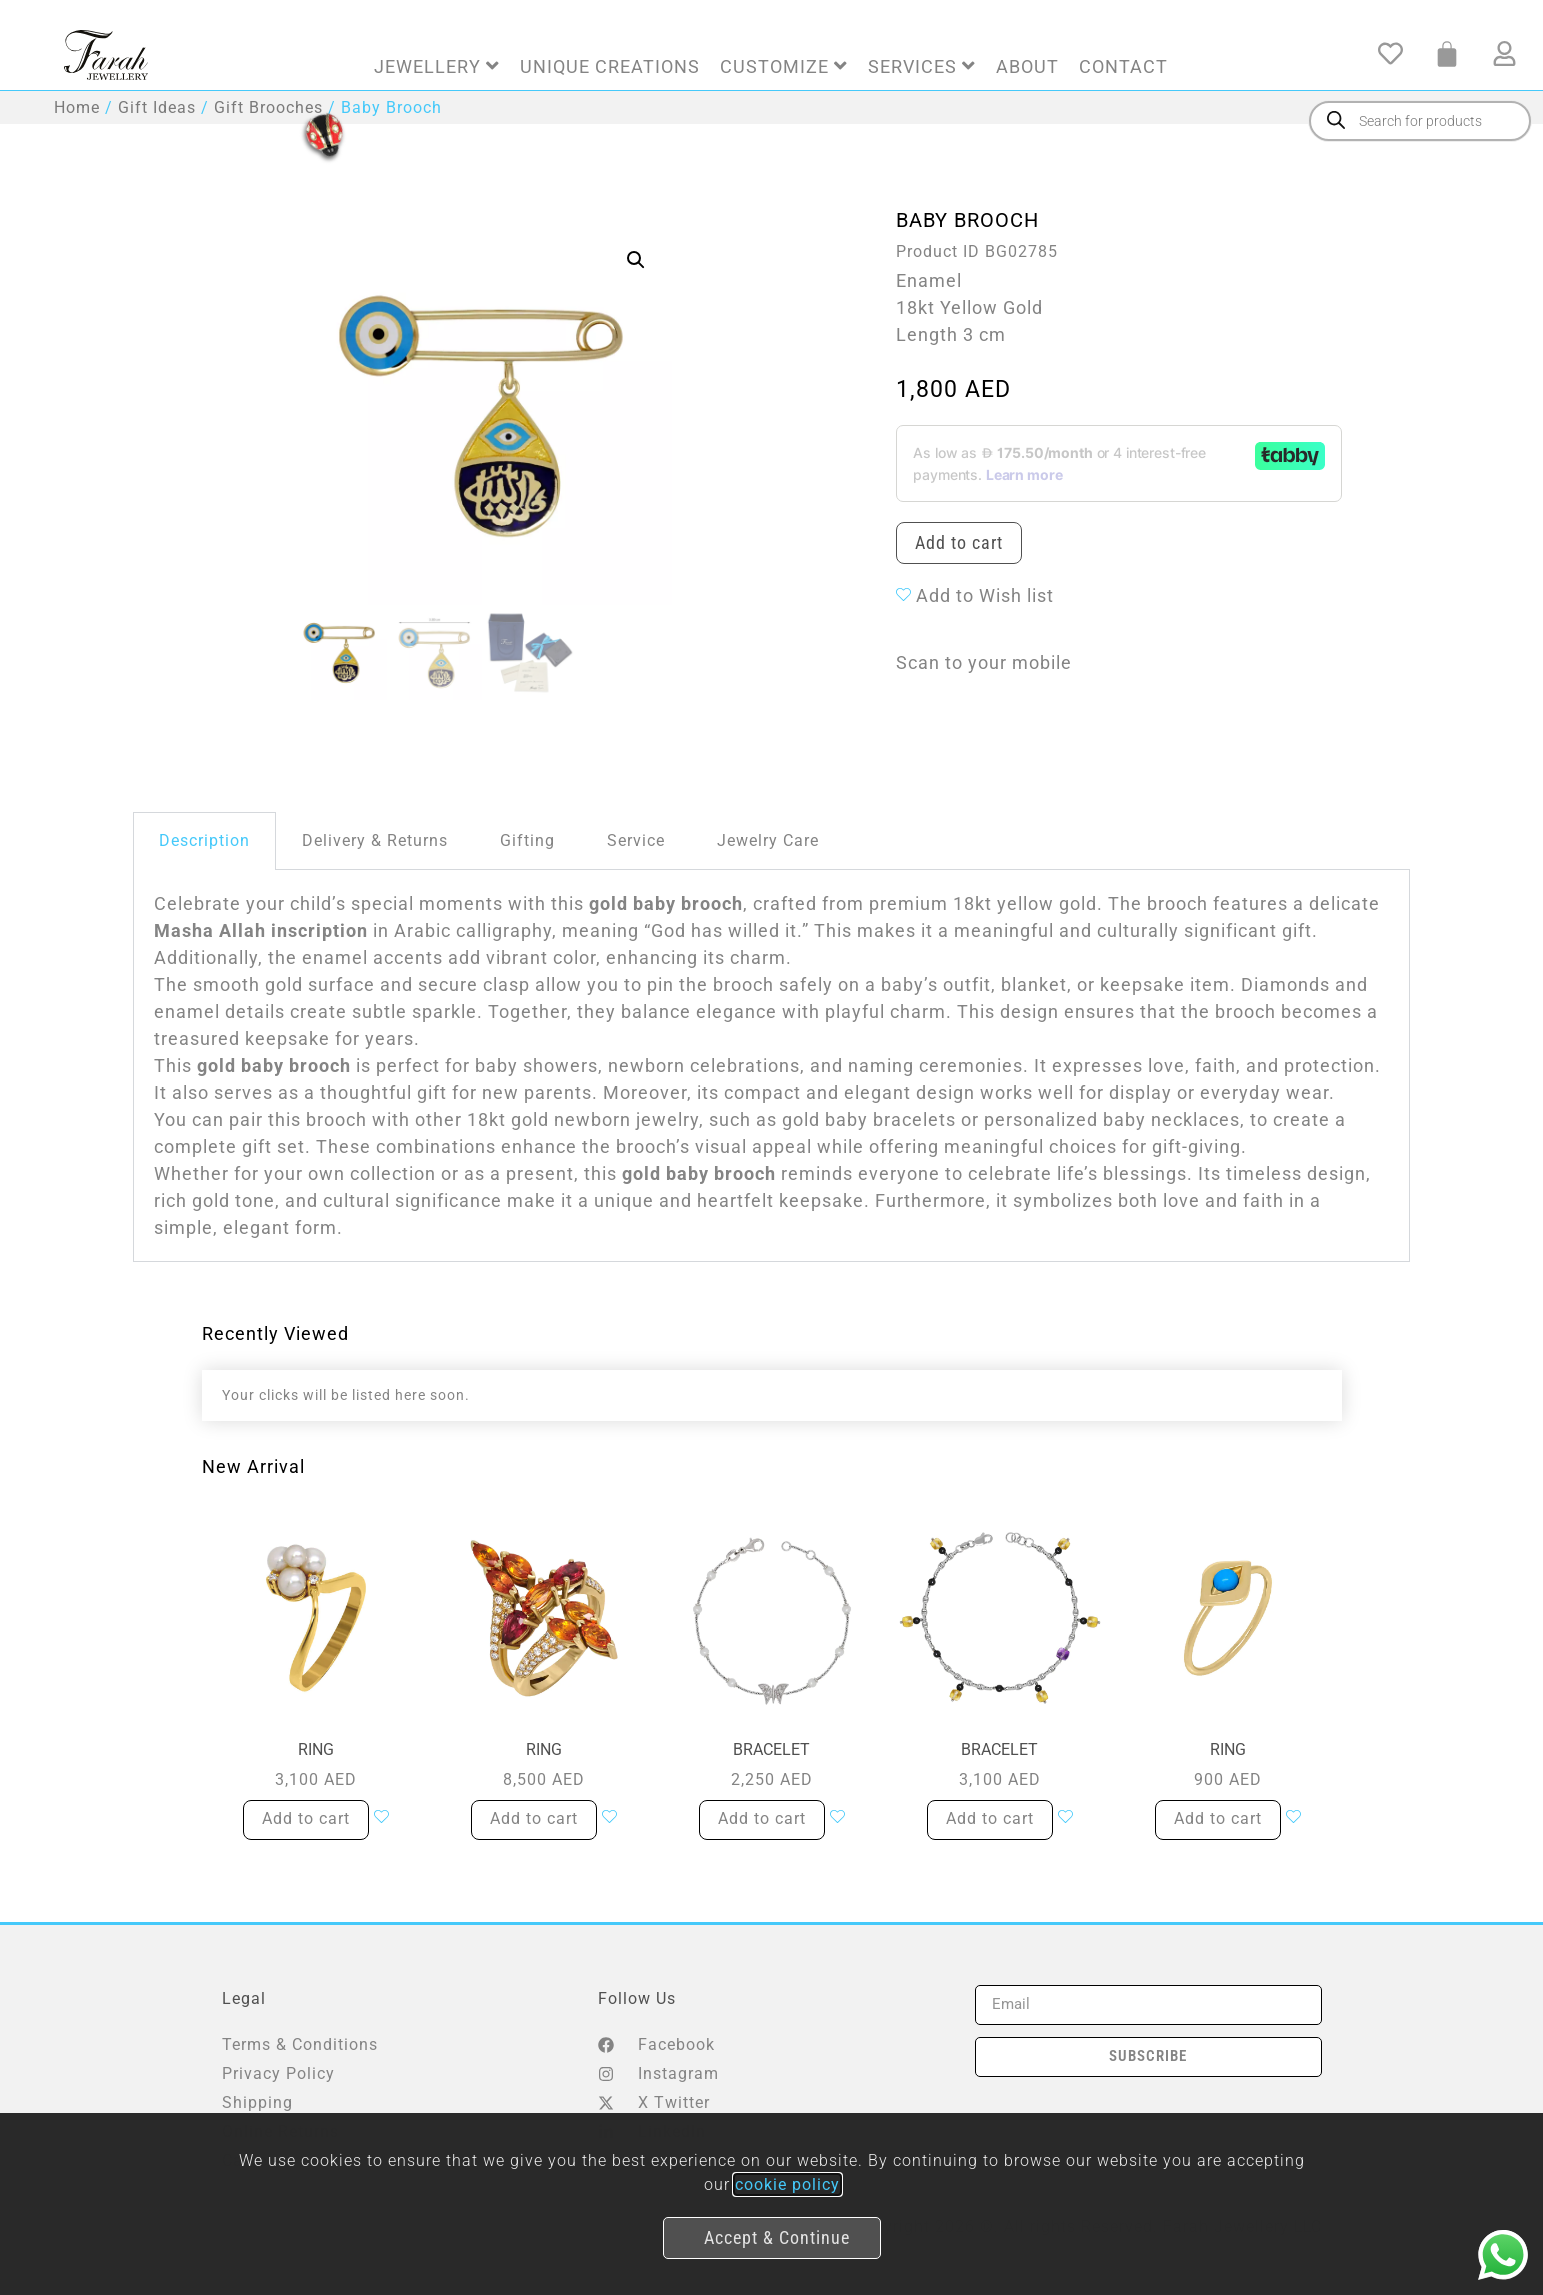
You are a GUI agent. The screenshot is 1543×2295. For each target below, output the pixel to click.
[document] (771, 1147)
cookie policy (787, 2184)
